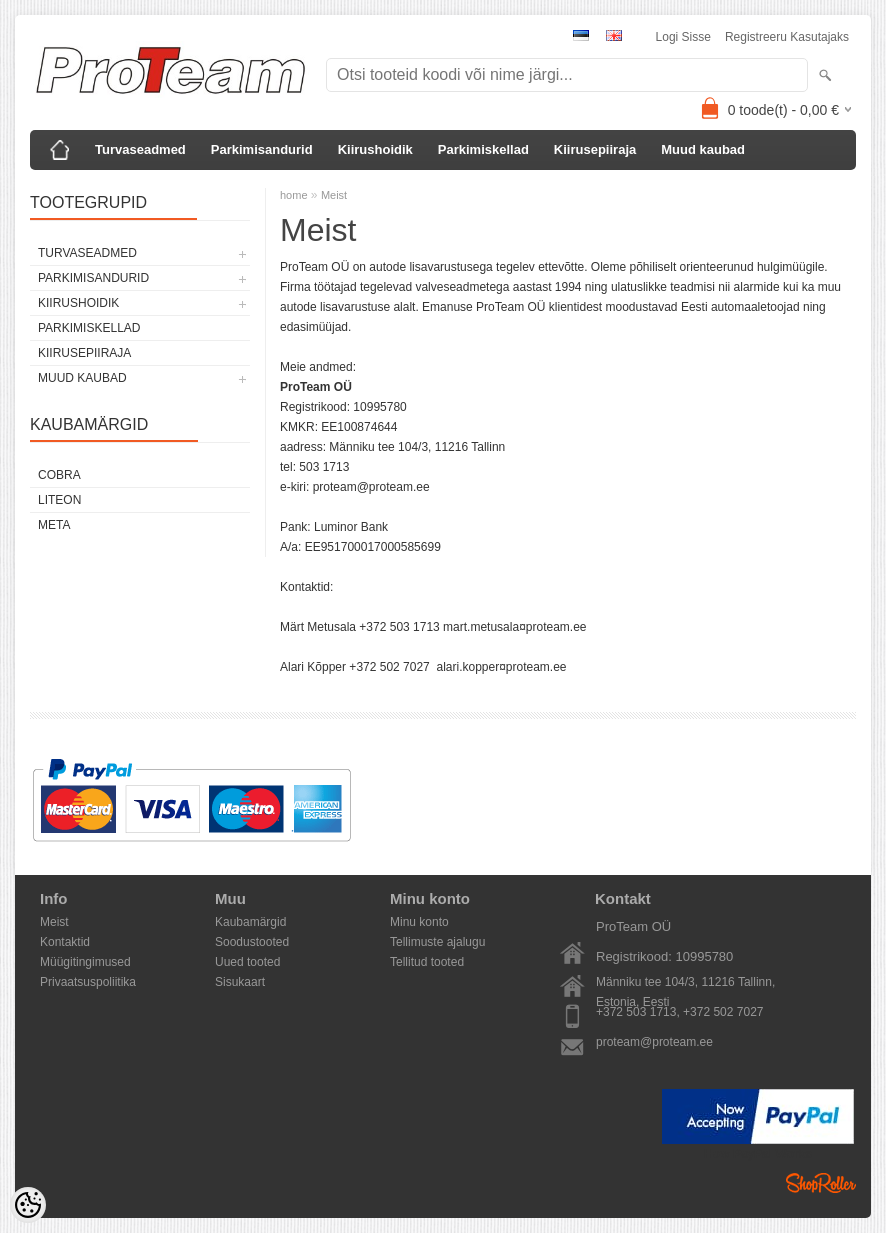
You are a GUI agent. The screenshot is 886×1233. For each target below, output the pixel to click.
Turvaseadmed (140, 149)
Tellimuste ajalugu (437, 942)
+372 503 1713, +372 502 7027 (680, 1012)
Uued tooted (247, 962)
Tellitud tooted (427, 962)
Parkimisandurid (262, 149)
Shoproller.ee (821, 1183)
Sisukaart (240, 982)
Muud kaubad (703, 149)
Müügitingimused (85, 962)
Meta (54, 525)
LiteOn (59, 500)
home (294, 195)
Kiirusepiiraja (595, 149)
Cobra (59, 475)
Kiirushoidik (375, 149)
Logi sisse (683, 37)
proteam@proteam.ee (654, 1042)
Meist (334, 195)
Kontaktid (65, 942)
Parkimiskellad (483, 149)
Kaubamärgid (250, 922)
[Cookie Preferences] (28, 1205)
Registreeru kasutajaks (787, 37)
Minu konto (419, 922)
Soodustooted (252, 942)
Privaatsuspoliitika (88, 982)
